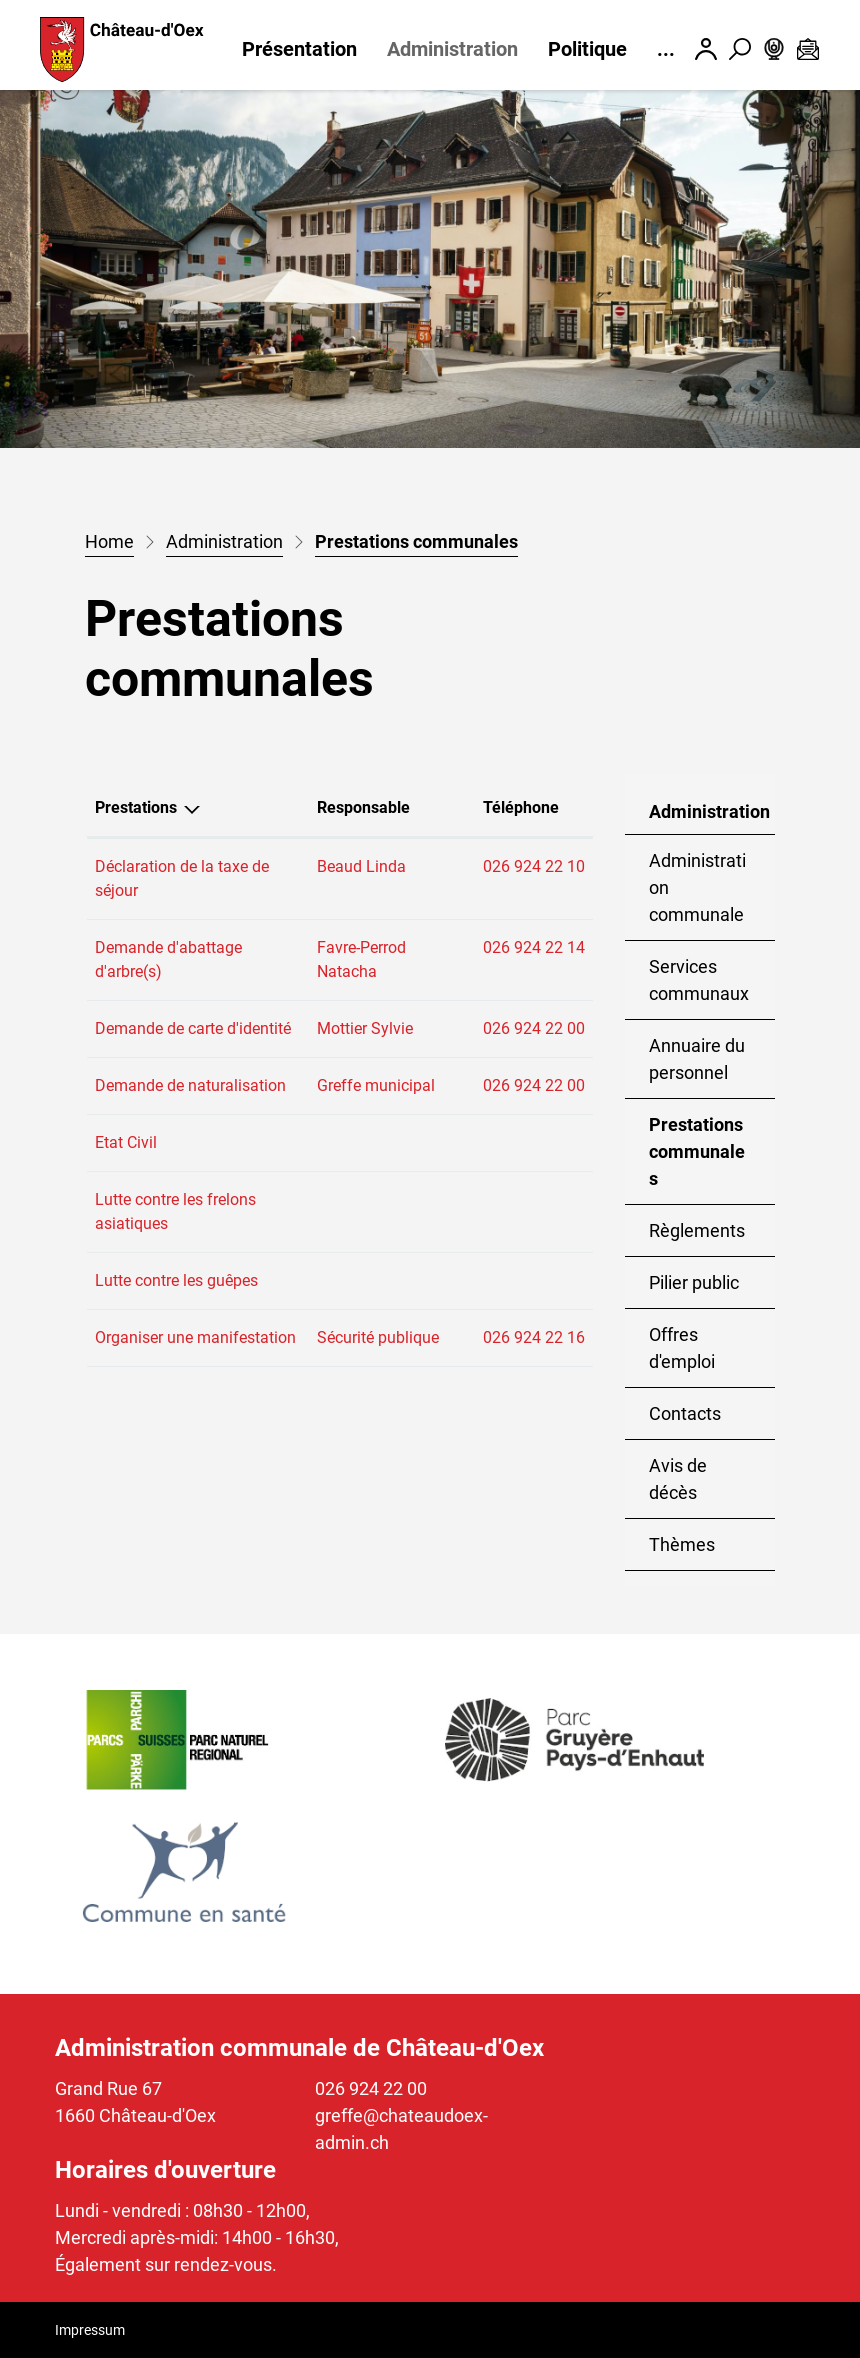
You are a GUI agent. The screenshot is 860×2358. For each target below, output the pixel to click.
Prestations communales (711, 1159)
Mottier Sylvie (365, 1028)
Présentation (299, 49)
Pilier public (694, 1282)
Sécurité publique (378, 1337)
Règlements (697, 1230)
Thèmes (682, 1544)
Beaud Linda (361, 866)
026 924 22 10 (534, 866)
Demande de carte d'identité (193, 1028)
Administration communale (697, 887)
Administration (452, 49)
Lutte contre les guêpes (176, 1280)
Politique (587, 49)
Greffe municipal (376, 1085)
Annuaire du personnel (697, 1059)
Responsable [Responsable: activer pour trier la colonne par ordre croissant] (363, 807)
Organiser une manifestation (195, 1337)
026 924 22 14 (534, 947)
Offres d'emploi (682, 1348)
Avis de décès (678, 1479)
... (666, 49)
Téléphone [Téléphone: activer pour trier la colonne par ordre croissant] (521, 807)
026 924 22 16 (534, 1337)
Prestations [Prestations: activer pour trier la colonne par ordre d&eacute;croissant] (136, 807)
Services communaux (699, 980)
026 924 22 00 (534, 1028)
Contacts (685, 1413)
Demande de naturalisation (190, 1085)
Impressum (90, 2330)
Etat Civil (126, 1142)
